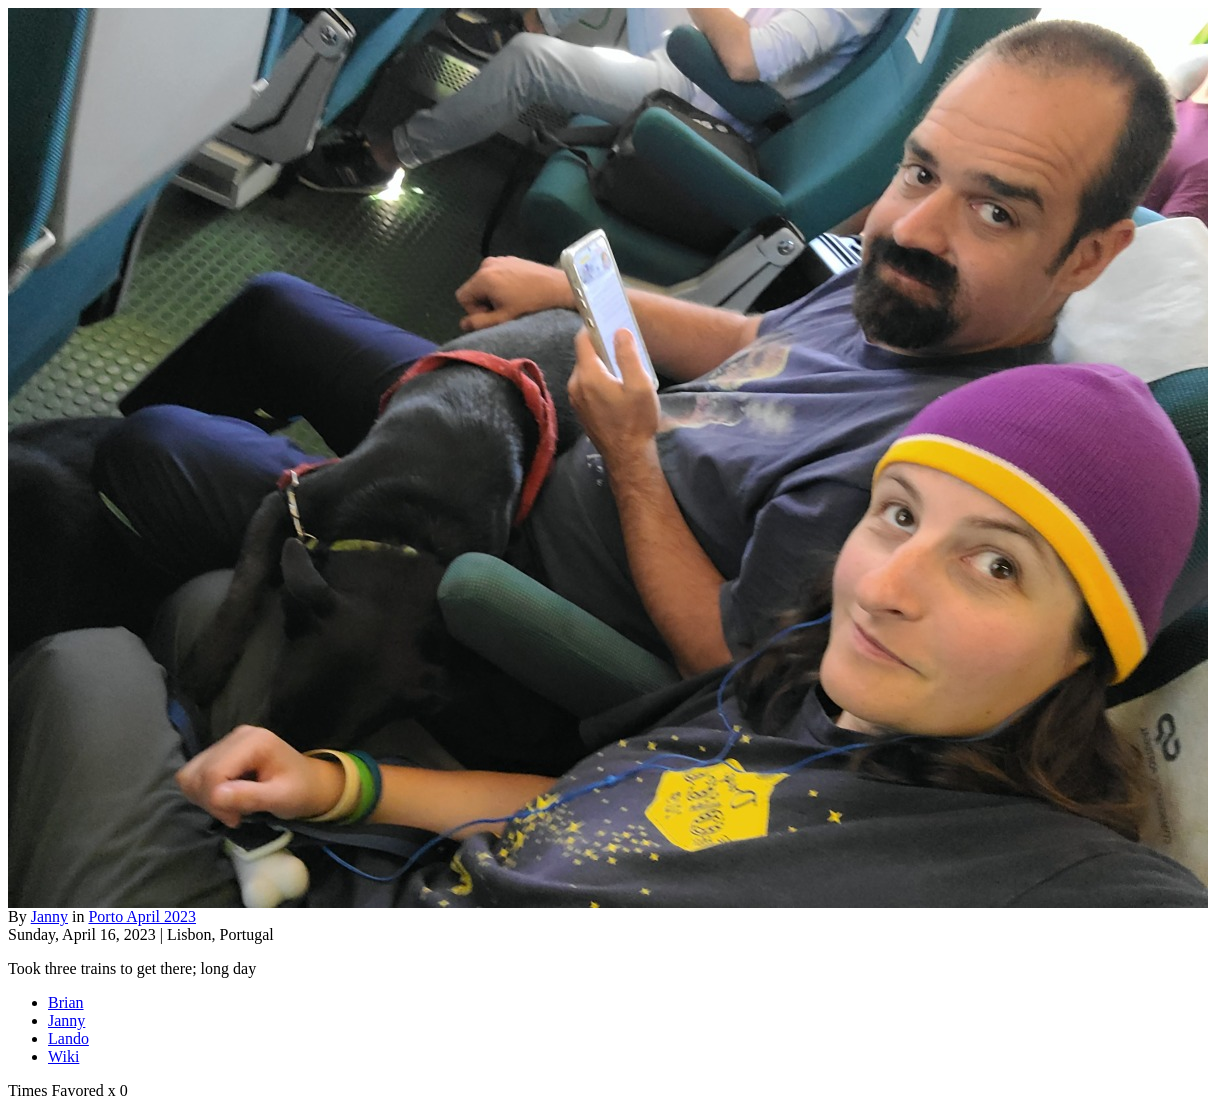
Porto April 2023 (142, 916)
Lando (68, 1038)
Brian (66, 1002)
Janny (49, 916)
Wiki (63, 1056)
